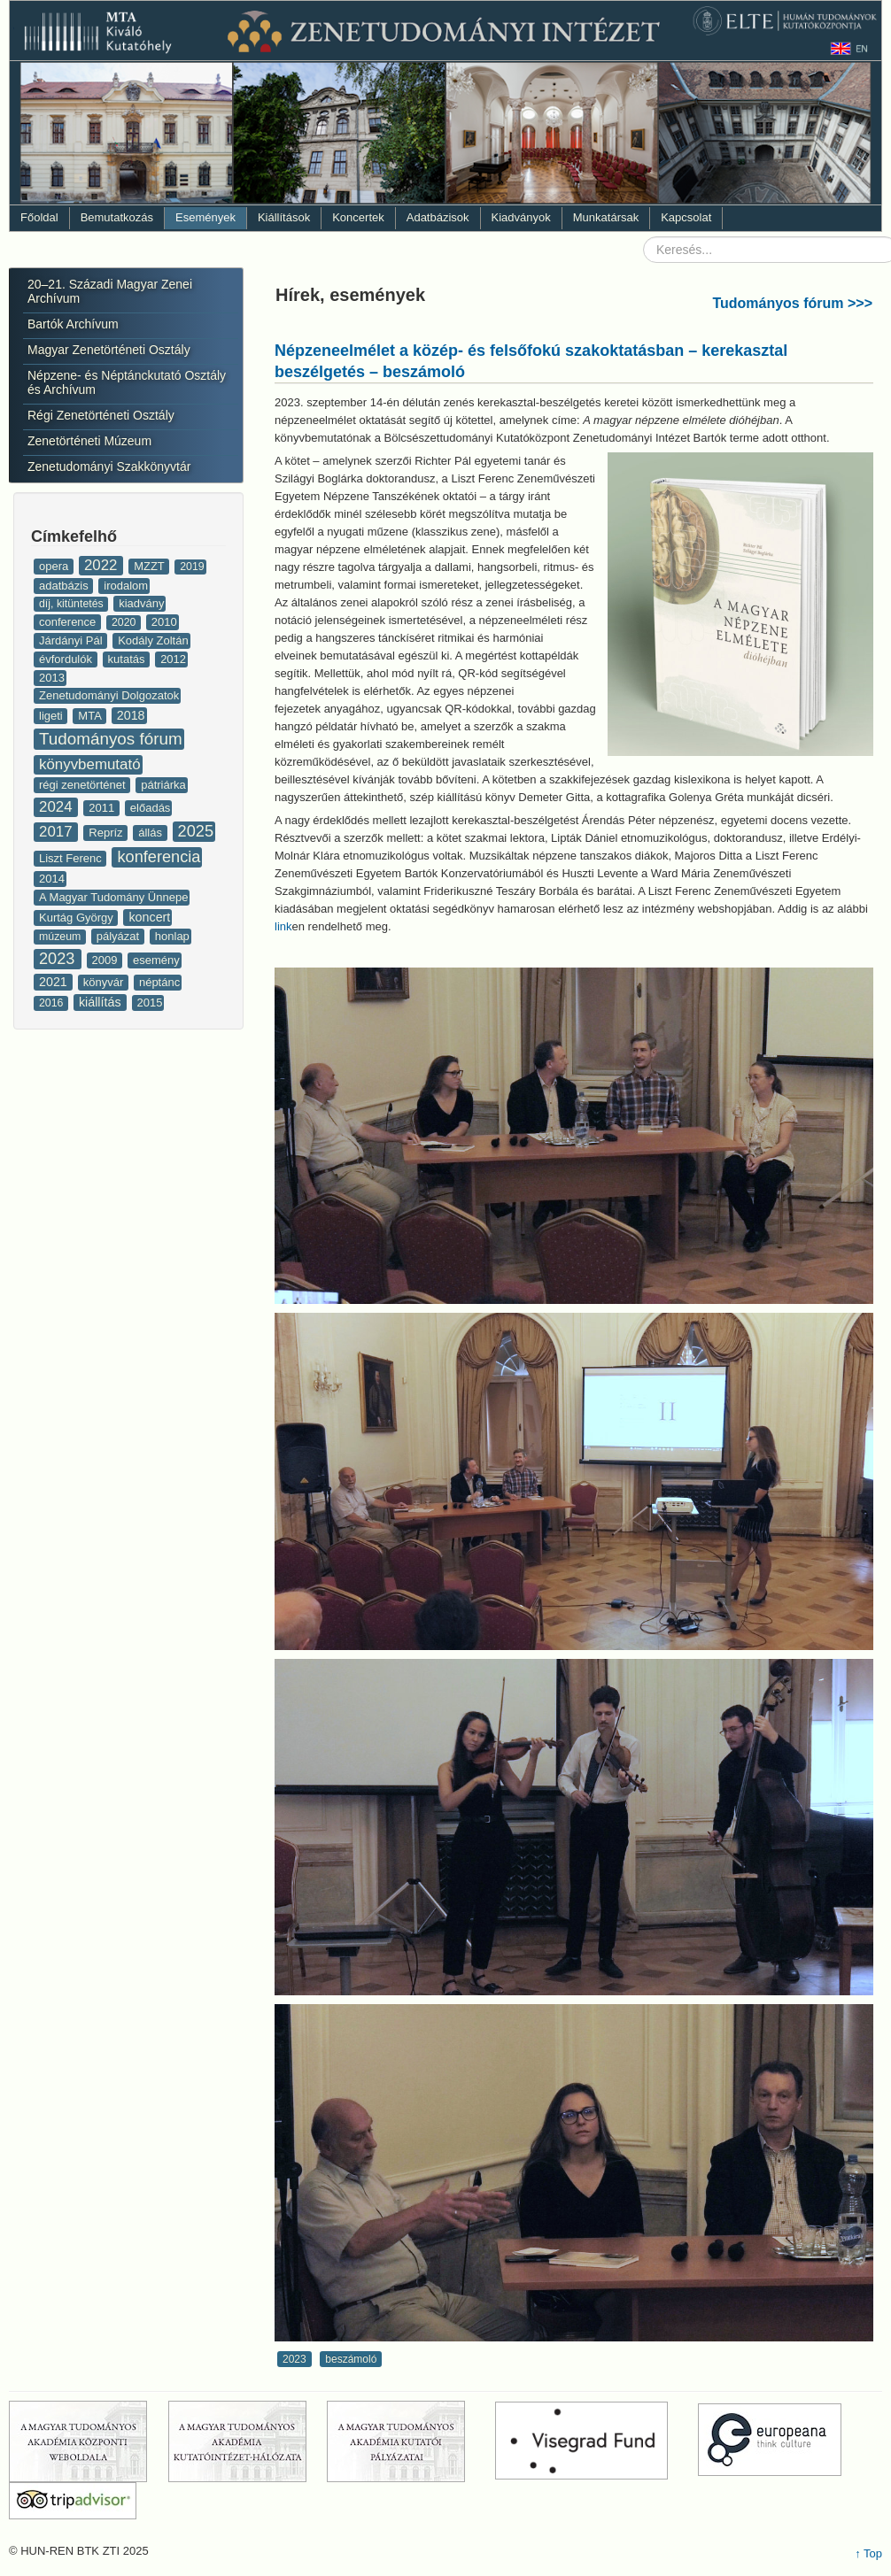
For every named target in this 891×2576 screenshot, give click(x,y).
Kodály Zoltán (153, 640)
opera (55, 566)
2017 (57, 831)
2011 (103, 807)
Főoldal (39, 217)
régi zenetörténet (83, 784)
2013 (52, 677)
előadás (150, 807)
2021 (55, 982)
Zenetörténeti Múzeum (89, 441)
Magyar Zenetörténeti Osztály (108, 350)
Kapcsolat (686, 217)
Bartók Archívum (73, 324)
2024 (57, 806)
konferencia (158, 857)
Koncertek (358, 217)
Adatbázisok (438, 217)
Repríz (107, 832)
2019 (192, 566)
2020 (125, 622)
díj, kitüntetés (72, 604)
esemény (156, 960)
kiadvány (141, 603)
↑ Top (868, 2553)
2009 (106, 960)
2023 (59, 959)
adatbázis (65, 585)
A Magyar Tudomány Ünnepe (113, 897)
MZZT (150, 566)
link (283, 926)
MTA (91, 715)
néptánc (159, 982)
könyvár (105, 982)
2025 (195, 831)
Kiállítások (284, 217)
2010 (164, 622)
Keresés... (643, 236)
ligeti (52, 715)
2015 (150, 1002)
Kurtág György (77, 917)
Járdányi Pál (72, 640)
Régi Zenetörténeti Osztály (100, 415)
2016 (52, 1003)
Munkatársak (606, 217)
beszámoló (350, 2359)
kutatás (128, 659)
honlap (172, 936)
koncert (149, 917)
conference (69, 622)
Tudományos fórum (110, 738)
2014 (52, 878)
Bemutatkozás (117, 217)
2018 (131, 715)
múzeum (61, 936)
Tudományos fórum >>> (792, 303)
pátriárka (163, 784)
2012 (173, 659)
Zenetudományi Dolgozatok (109, 695)
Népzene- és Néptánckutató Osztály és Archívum (126, 382)
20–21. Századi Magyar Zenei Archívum (109, 291)
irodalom (126, 585)
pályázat (120, 936)
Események (205, 217)
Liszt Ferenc (72, 858)
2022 (102, 565)
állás (151, 832)
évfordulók (67, 659)
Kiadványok (521, 217)
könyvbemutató (90, 764)
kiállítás (102, 1002)
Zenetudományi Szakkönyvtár (108, 466)
